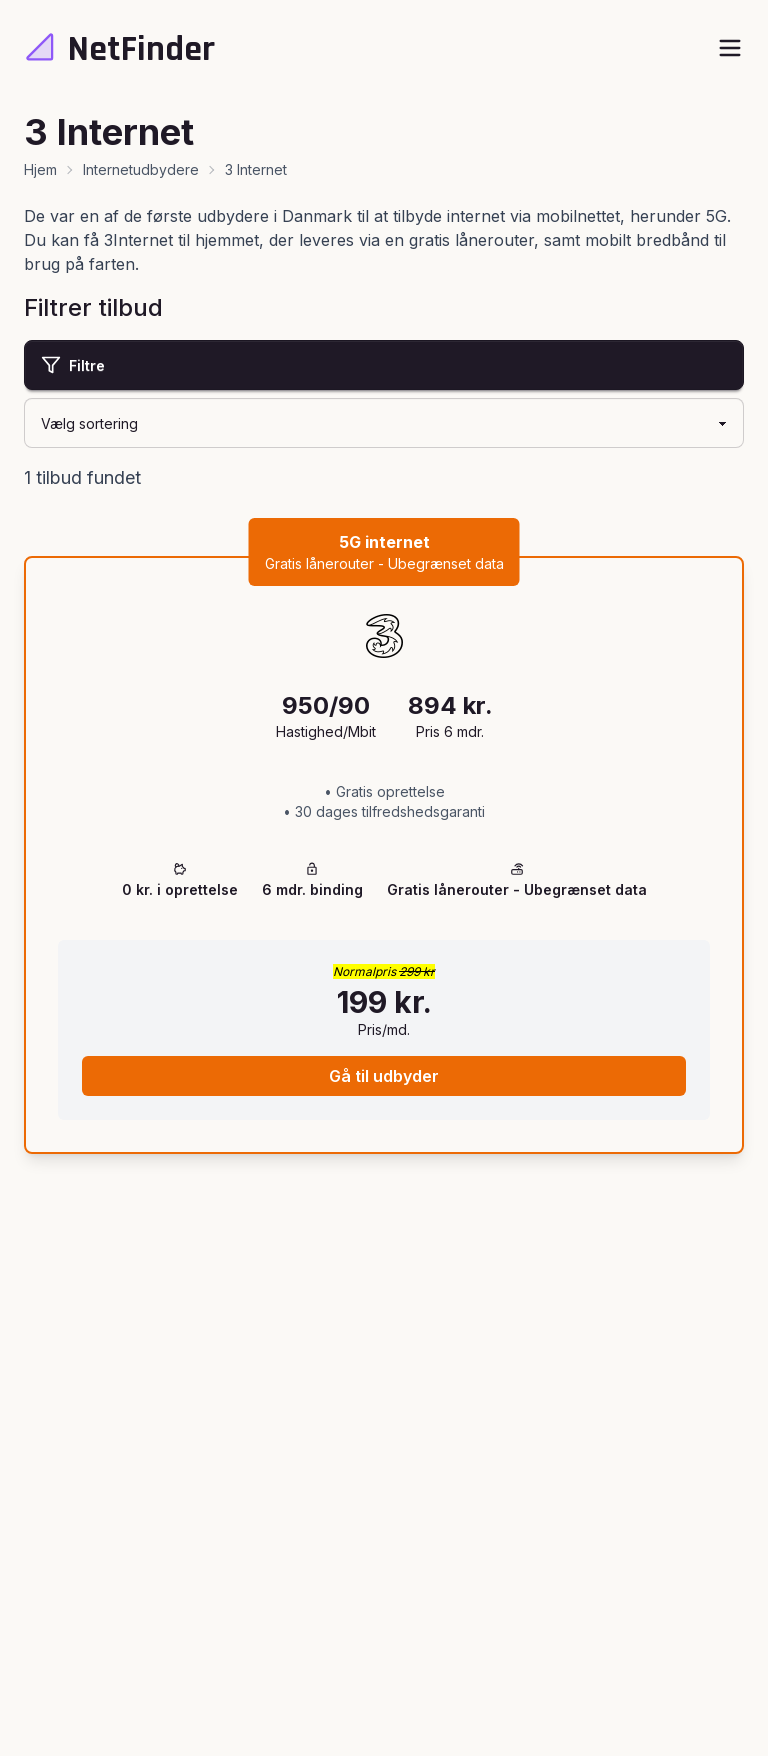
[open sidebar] (730, 48)
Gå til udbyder (384, 1076)
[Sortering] (384, 423)
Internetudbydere (141, 169)
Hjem (40, 169)
